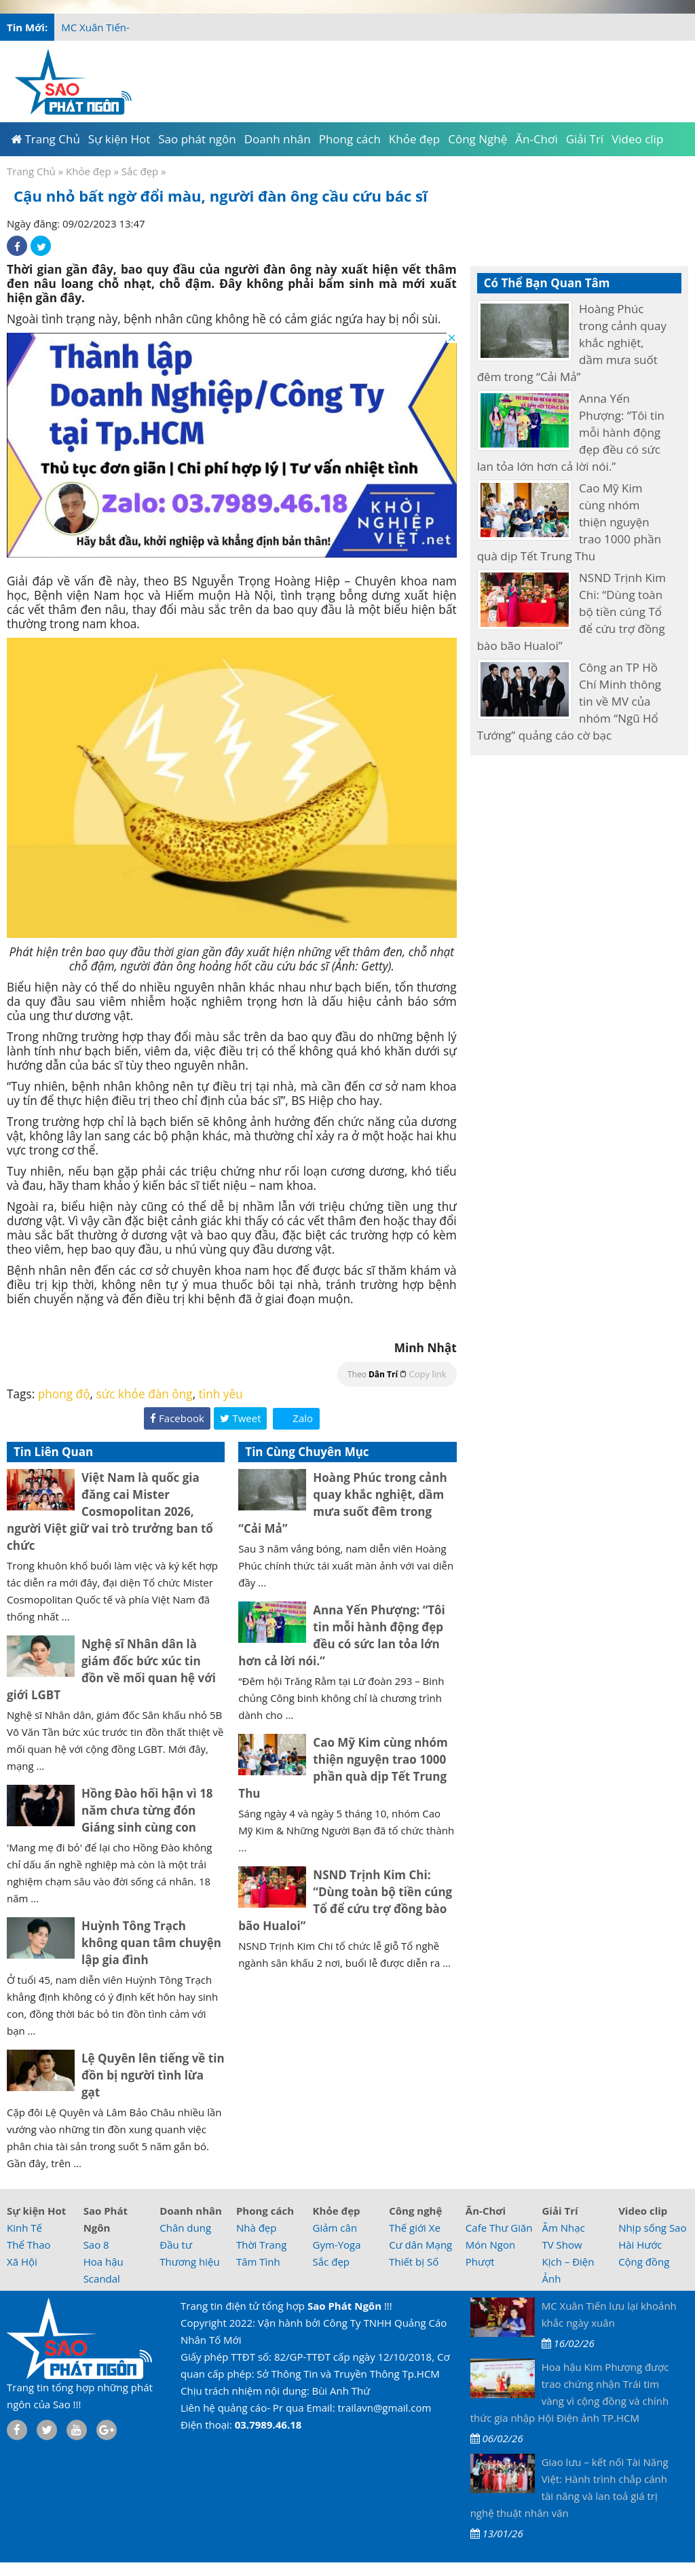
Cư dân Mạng (420, 2244)
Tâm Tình (258, 2261)
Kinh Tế (24, 2227)
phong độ (64, 1394)
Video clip (642, 2210)
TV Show (562, 2244)
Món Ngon (490, 2244)
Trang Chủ (31, 171)
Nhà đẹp (256, 2227)
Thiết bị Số (413, 2261)
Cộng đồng (643, 2261)
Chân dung (185, 2227)
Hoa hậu (103, 2261)
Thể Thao (29, 2244)
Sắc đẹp (139, 171)
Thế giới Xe (414, 2227)
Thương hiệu (189, 2261)
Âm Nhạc (563, 2227)
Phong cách (265, 2210)
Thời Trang (261, 2244)
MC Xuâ (79, 27)
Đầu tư (175, 2244)
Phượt (480, 2261)
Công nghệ (415, 2210)
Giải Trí (560, 2210)
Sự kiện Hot (36, 2210)
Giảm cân (335, 2227)
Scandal (101, 2278)
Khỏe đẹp (88, 171)
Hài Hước (640, 2244)
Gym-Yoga (337, 2244)
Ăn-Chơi (486, 2210)
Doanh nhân (190, 2210)
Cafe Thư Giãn (499, 2227)
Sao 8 (96, 2244)
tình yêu (221, 1394)
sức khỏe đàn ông (144, 1394)
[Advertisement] (431, 78)
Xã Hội (22, 2261)
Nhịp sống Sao (652, 2227)
